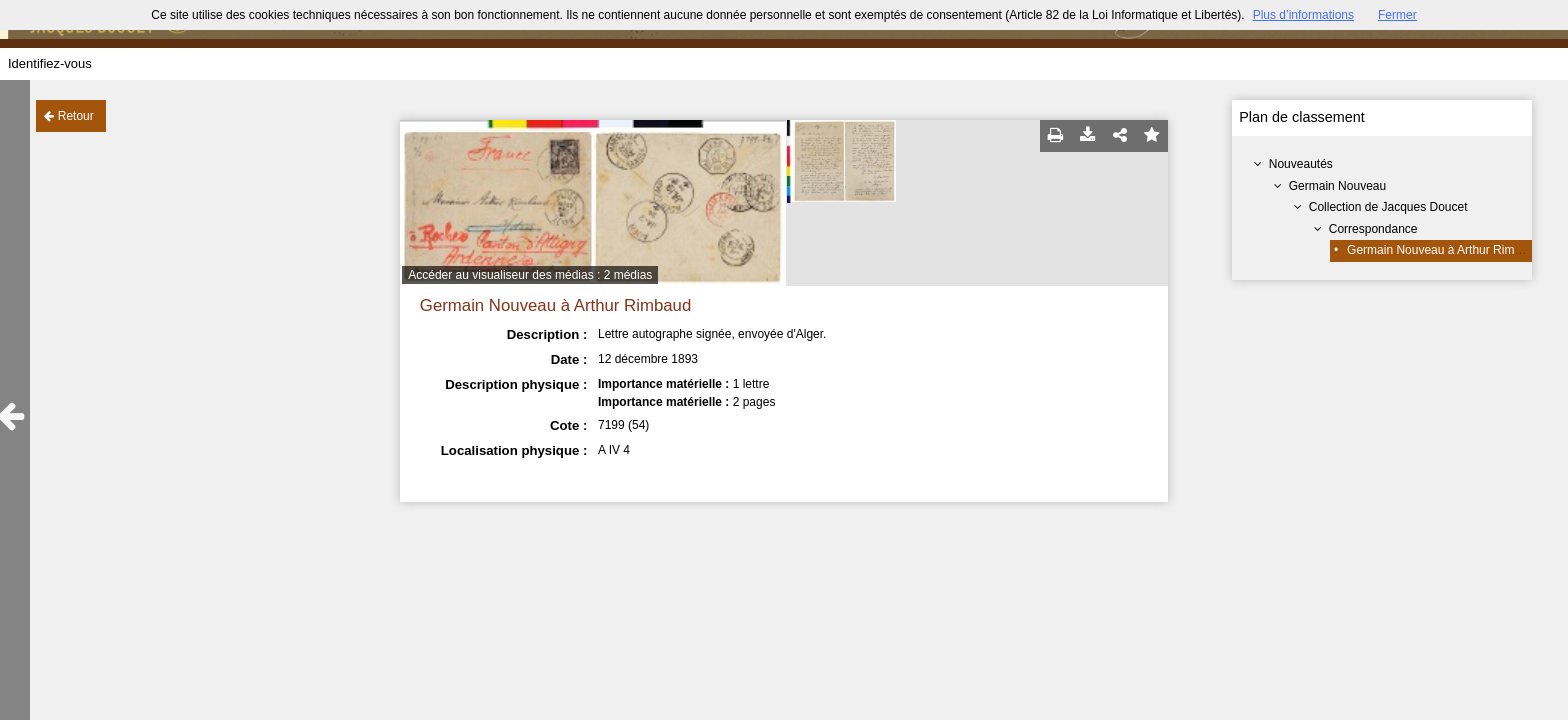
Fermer (1397, 15)
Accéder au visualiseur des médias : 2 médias (530, 275)
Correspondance (1373, 229)
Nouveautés (1301, 164)
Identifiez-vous (50, 63)
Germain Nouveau (1337, 186)
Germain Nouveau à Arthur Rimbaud (1444, 250)
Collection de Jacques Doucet (1388, 207)
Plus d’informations (1303, 15)
